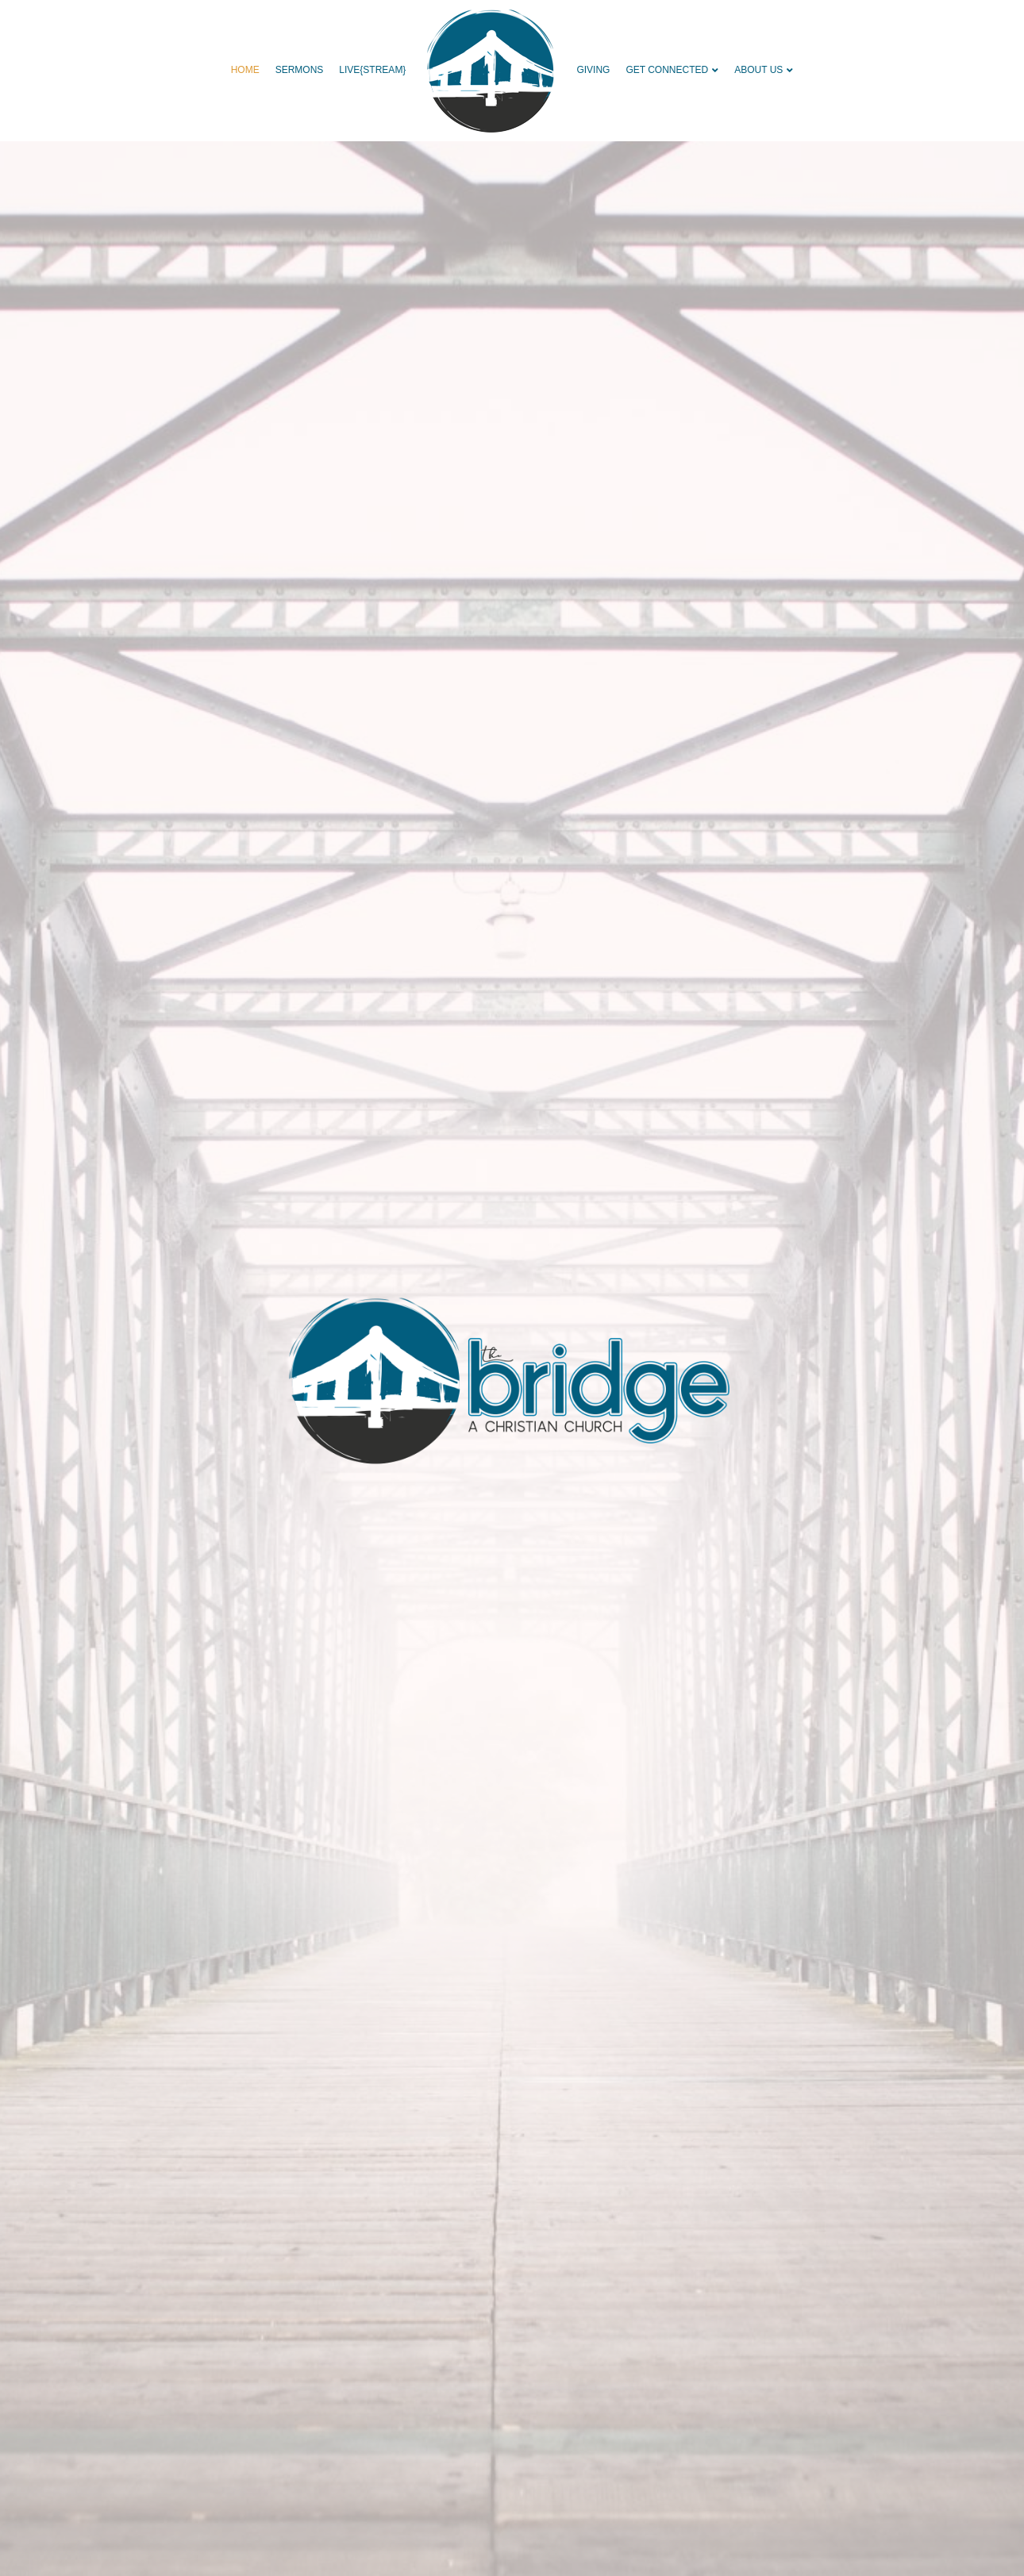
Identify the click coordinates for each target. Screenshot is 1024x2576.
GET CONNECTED (667, 69)
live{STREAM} (372, 69)
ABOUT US (758, 69)
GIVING (593, 69)
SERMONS (299, 69)
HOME (245, 69)
